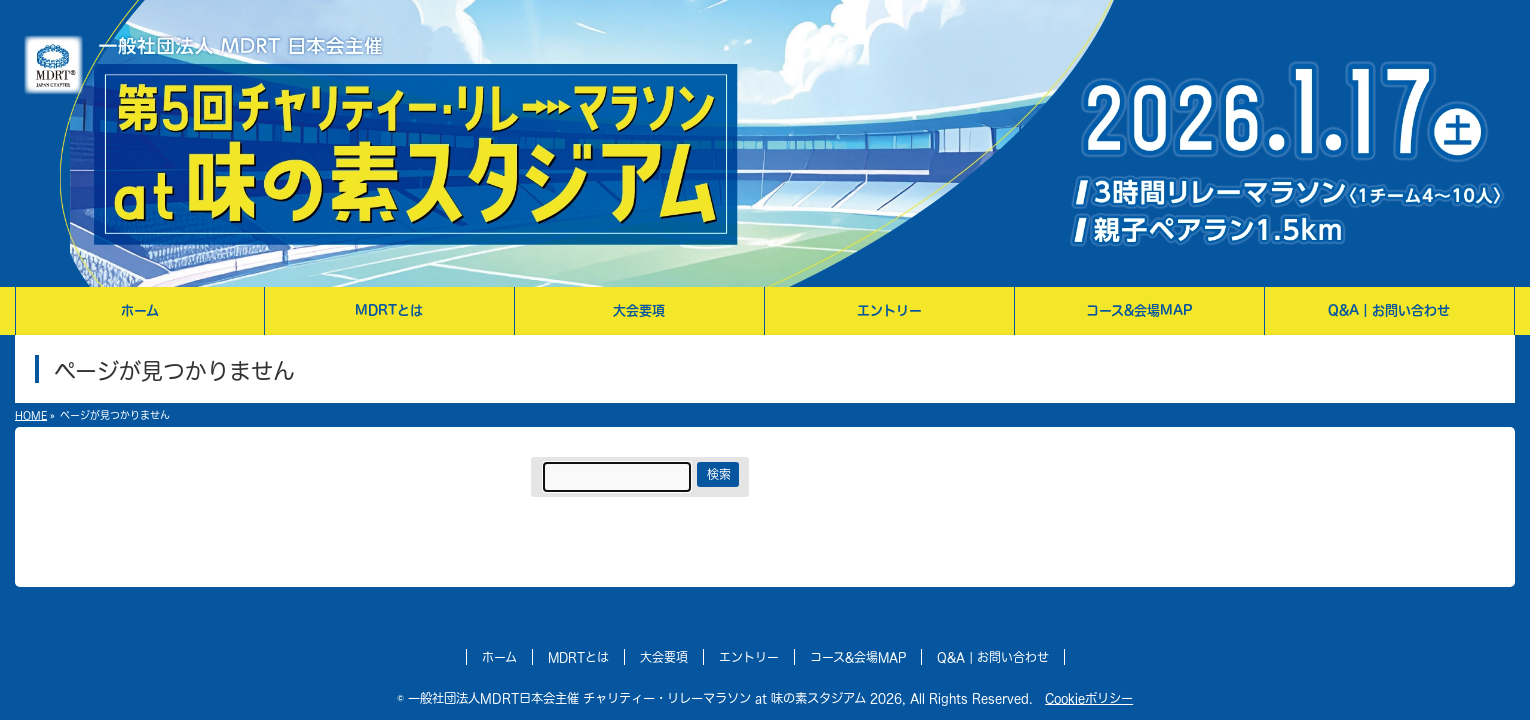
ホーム (504, 657)
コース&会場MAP (859, 657)
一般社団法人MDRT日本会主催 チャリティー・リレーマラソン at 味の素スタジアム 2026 (668, 698)
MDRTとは (582, 657)
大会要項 (666, 657)
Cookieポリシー (1070, 698)
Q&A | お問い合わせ (991, 657)
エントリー (751, 657)
